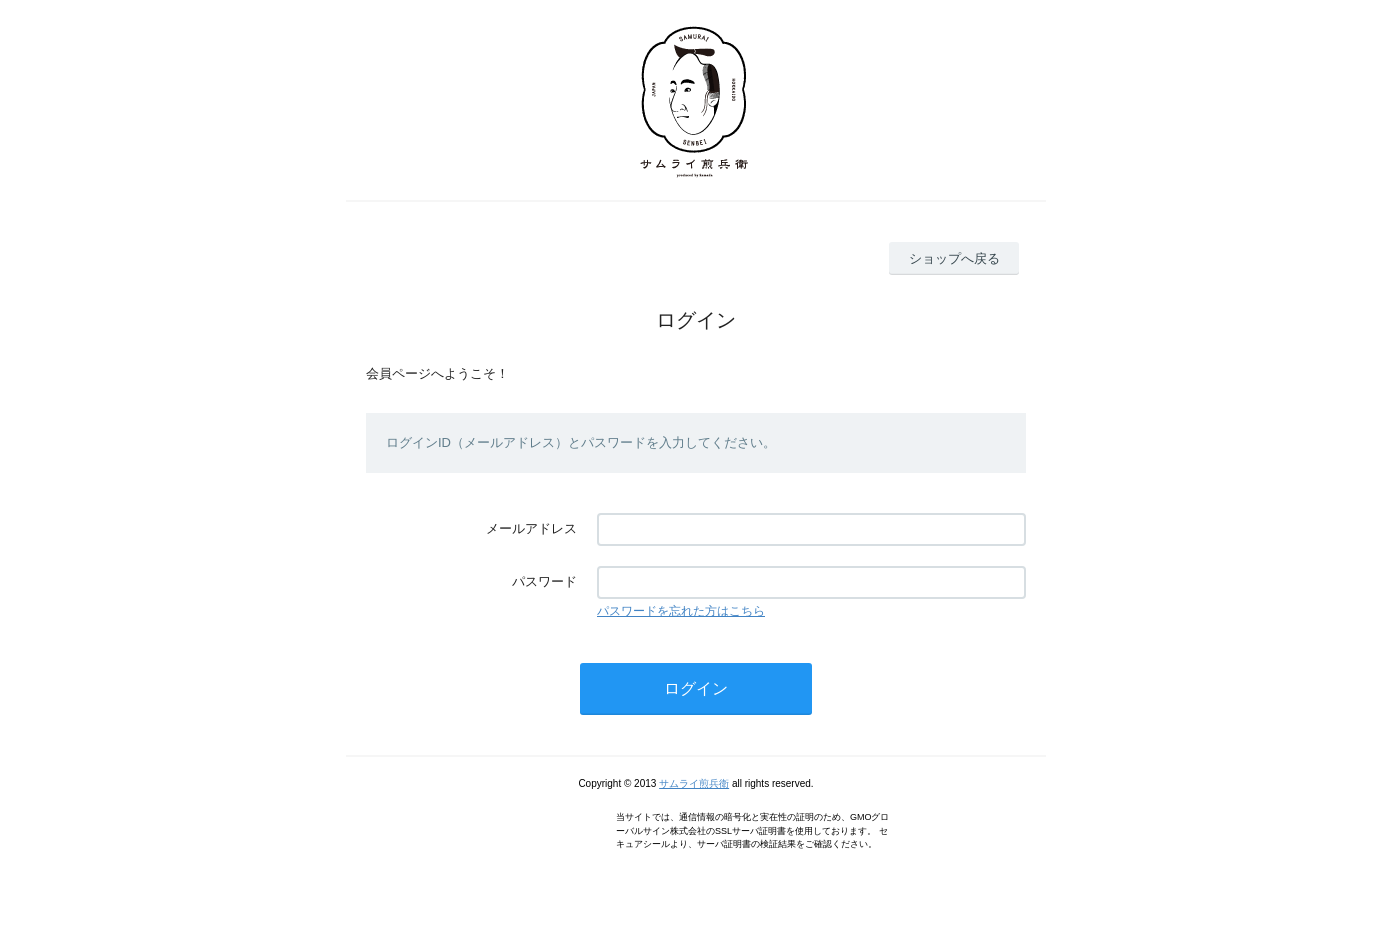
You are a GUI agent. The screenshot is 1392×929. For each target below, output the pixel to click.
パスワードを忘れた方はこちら (681, 611)
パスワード (544, 581)
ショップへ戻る (954, 258)
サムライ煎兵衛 (694, 783)
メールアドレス (531, 528)
